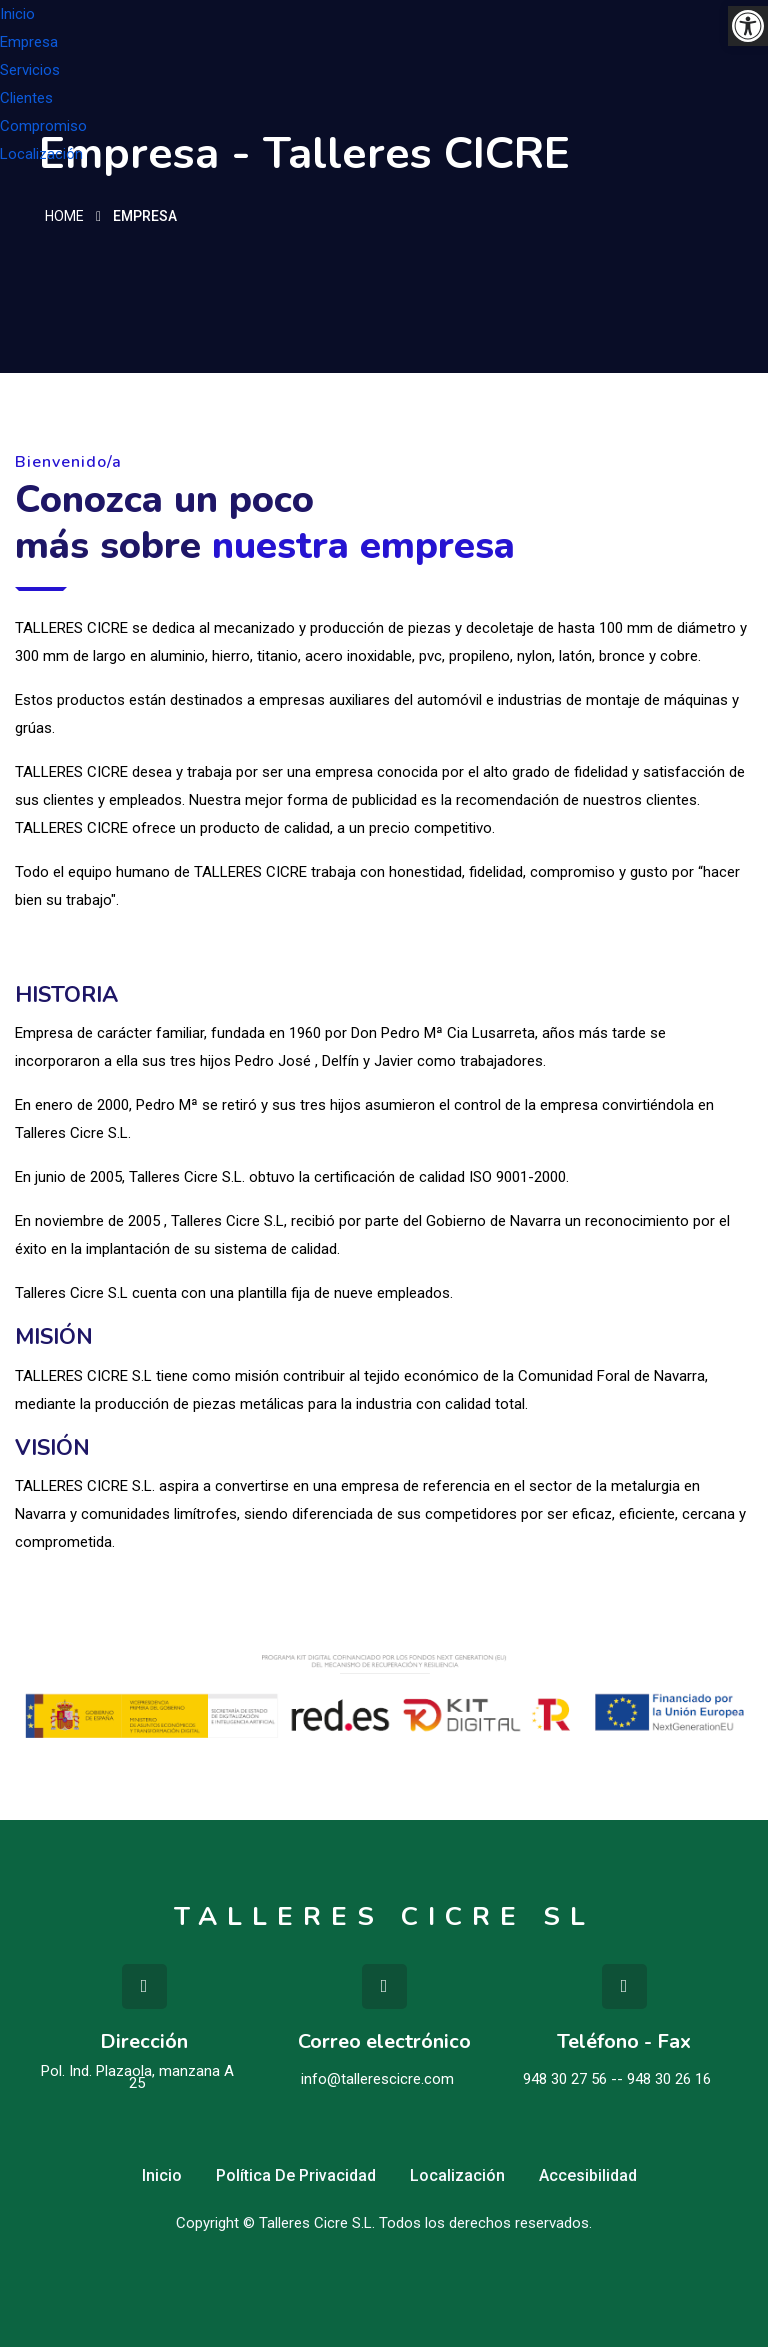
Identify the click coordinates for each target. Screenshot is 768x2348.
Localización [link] (41, 154)
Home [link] (64, 218)
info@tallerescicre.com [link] (377, 2080)
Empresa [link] (29, 42)
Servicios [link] (30, 70)
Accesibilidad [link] (588, 2176)
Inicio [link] (17, 14)
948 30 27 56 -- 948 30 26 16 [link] (617, 2080)
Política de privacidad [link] (296, 2176)
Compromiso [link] (43, 126)
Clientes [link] (26, 98)
